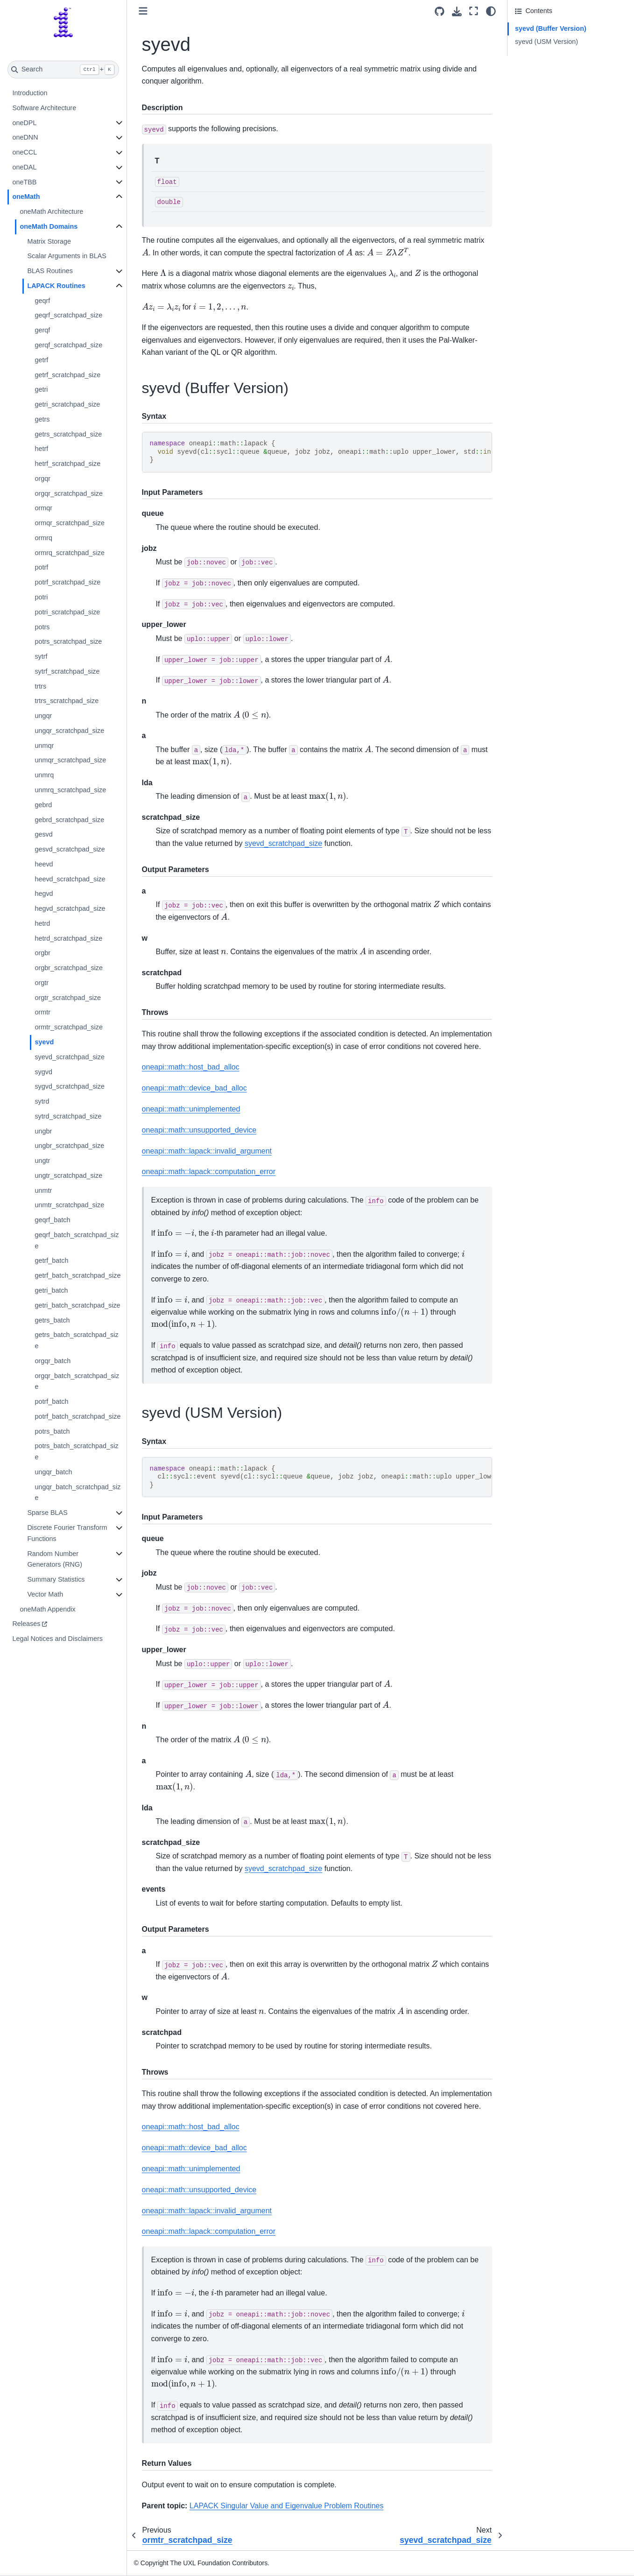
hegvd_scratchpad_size (70, 908)
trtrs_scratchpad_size (67, 700)
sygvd (43, 1072)
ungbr (43, 1131)
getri (41, 389)
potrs (42, 627)
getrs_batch (52, 1320)
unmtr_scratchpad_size (69, 1205)
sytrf (41, 656)
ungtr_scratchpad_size (68, 1175)
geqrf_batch (52, 1220)
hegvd (44, 893)
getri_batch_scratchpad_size (77, 1305)
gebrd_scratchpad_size (69, 819)
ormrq (43, 538)
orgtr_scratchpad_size (68, 997)
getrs (42, 419)
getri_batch (51, 1290)
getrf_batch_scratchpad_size (77, 1275)
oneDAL (24, 167)
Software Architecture (44, 108)
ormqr (43, 508)
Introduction (29, 93)
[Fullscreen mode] (473, 11)
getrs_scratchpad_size (68, 434)
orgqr (42, 478)
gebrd (43, 805)
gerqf (42, 330)
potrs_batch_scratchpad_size (76, 1451)
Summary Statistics (56, 1579)
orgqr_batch (52, 1361)
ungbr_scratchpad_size (69, 1145)
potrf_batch (51, 1401)
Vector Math (45, 1594)
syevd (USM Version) (546, 41)
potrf (41, 567)
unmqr (44, 745)
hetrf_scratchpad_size (67, 463)
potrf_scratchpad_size (67, 582)
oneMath (26, 196)
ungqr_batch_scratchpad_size (77, 1492)
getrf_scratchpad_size (67, 375)
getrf (41, 360)
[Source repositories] (439, 11)
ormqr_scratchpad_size (70, 523)
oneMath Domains (48, 226)
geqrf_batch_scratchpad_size (77, 1240)
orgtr (42, 982)
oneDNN (25, 137)
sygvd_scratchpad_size (70, 1086)
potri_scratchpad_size (67, 612)
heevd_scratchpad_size (70, 879)
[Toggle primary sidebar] (143, 11)
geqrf (42, 300)
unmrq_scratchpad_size (70, 790)
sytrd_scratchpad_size (68, 1116)
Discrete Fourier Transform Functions (67, 1533)
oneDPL (24, 123)
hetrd (42, 923)
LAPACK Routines (56, 285)
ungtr (42, 1160)
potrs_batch (52, 1431)
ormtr (42, 1012)
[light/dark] (491, 11)
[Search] (63, 69)
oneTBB (24, 182)
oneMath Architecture (51, 211)
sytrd (42, 1101)
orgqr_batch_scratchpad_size (77, 1381)
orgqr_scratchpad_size (69, 493)
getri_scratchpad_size (67, 404)
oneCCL (24, 152)
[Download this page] (456, 11)
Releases (26, 1623)
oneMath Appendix (47, 1609)
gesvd (43, 834)
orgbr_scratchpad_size (69, 967)
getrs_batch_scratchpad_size (76, 1340)
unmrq (44, 775)
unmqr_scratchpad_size (70, 760)
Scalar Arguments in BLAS (66, 256)
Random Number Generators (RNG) (54, 1559)
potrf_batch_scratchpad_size (77, 1416)
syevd (44, 1042)
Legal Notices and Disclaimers (57, 1638)
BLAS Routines (50, 270)
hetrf (41, 448)
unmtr (43, 1190)
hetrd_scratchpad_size (68, 938)
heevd (44, 864)
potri (41, 597)
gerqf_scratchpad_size (68, 345)
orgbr (42, 953)
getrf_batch (51, 1260)
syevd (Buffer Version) (550, 28)
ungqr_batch (53, 1472)
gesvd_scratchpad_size (70, 849)
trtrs (40, 686)
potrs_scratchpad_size (68, 641)
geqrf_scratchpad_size (68, 315)
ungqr (43, 715)
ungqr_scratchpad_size (69, 730)
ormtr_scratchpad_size (69, 1027)
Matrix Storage (49, 241)
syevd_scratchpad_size (70, 1057)
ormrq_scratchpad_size (70, 552)
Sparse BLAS (47, 1512)
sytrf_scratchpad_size (67, 671)
